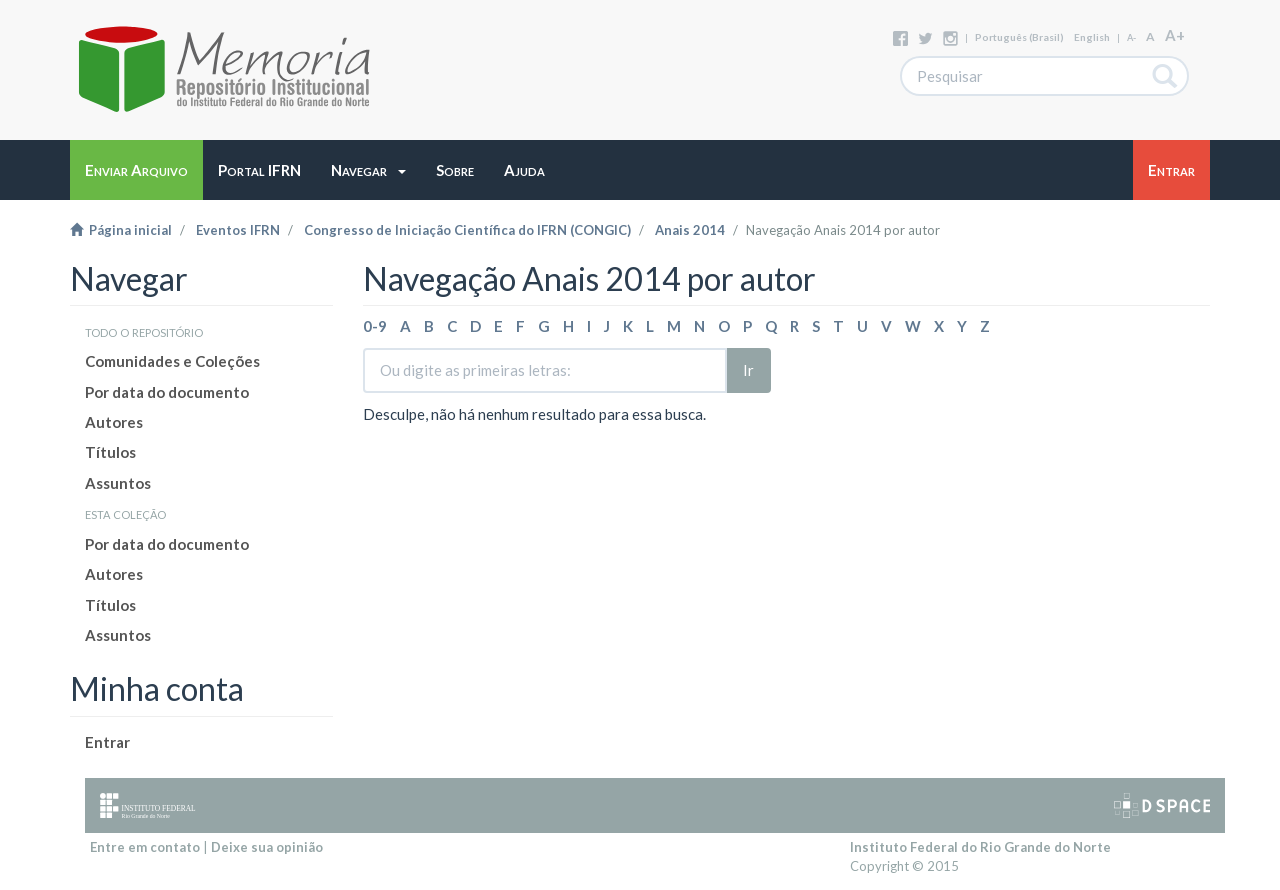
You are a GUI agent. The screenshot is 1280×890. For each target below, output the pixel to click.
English (1092, 37)
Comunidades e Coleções (172, 361)
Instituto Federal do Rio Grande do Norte (980, 847)
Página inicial (121, 230)
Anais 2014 (690, 230)
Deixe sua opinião (267, 847)
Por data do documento (167, 392)
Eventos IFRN (238, 230)
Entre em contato (145, 847)
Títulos (110, 452)
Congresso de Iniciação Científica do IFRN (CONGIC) (467, 230)
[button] (368, 170)
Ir (748, 370)
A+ (1175, 35)
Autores (114, 422)
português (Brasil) (1019, 37)
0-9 (375, 326)
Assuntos (118, 483)
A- (1131, 37)
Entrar (107, 742)
